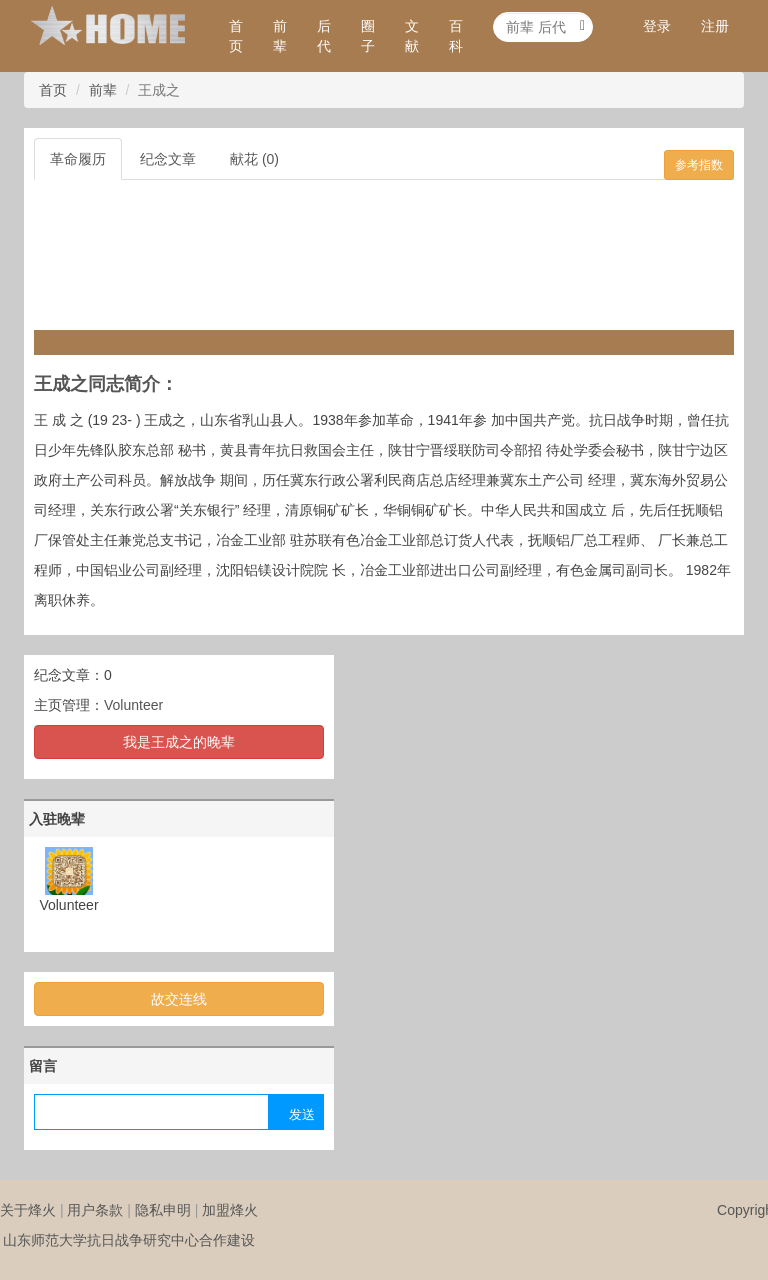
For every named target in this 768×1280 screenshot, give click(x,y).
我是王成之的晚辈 (179, 742)
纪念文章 (168, 159)
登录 (657, 26)
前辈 (280, 36)
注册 (715, 26)
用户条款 (95, 1210)
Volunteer (133, 705)
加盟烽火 (230, 1210)
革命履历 (78, 159)
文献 (412, 36)
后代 (324, 36)
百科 (456, 36)
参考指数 (699, 165)
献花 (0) (254, 159)
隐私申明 (163, 1210)
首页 (236, 36)
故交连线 (179, 999)
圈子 (368, 36)
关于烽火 (28, 1210)
